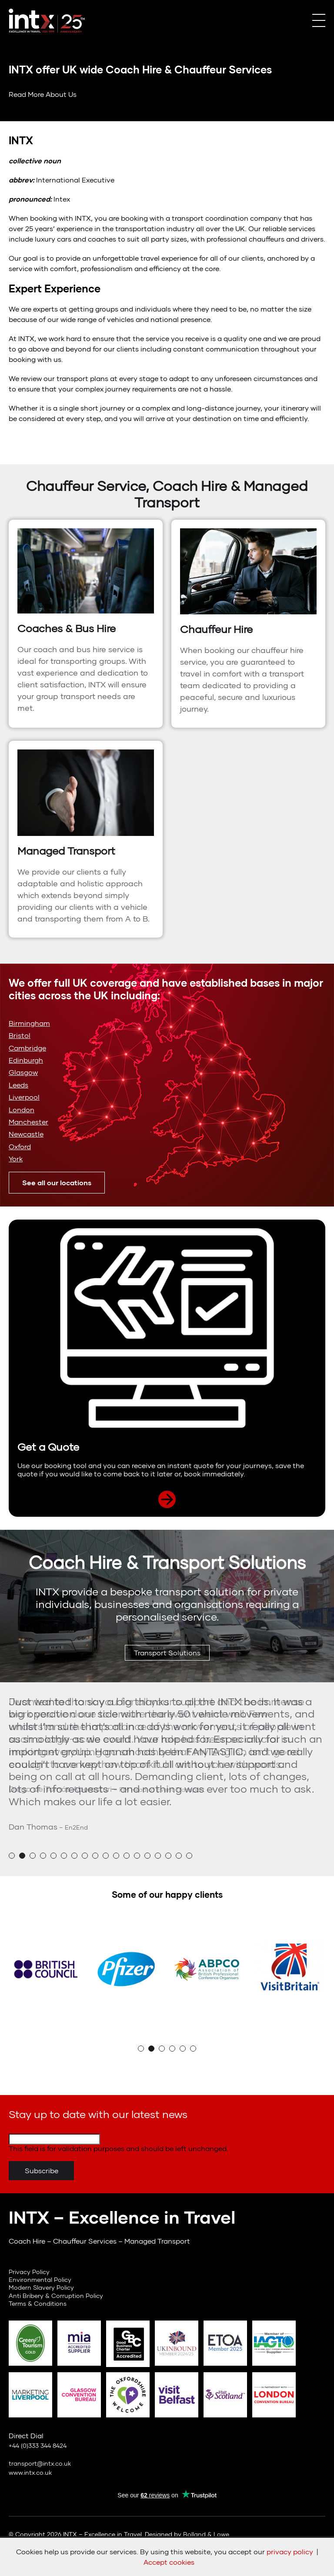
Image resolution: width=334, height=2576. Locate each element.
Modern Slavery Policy (41, 2287)
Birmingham (29, 1023)
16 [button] (168, 1856)
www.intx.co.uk (30, 2472)
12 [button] (127, 1856)
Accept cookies (169, 2562)
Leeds (18, 1085)
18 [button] (189, 1856)
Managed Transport (66, 851)
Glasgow (23, 1072)
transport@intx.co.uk (40, 2463)
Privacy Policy (29, 2271)
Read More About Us (43, 94)
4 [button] (43, 1856)
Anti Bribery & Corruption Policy (56, 2295)
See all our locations (56, 1182)
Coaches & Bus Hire (66, 628)
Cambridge (27, 1048)
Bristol (19, 1035)
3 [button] (33, 1856)
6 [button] (64, 1856)
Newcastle (26, 1134)
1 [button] (12, 1856)
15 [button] (158, 1856)
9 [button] (95, 1856)
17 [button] (179, 1856)
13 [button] (137, 1856)
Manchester (28, 1121)
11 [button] (116, 1856)
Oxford (20, 1146)
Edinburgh (26, 1060)
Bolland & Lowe (206, 2534)
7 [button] (74, 1856)
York (16, 1158)
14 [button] (147, 1856)
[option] (167, 1745)
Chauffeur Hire (216, 629)
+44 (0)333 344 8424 (38, 2445)
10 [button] (106, 1856)
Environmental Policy (40, 2279)
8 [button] (85, 1856)
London (21, 1109)
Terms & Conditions (38, 2303)
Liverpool (24, 1097)
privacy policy (290, 2551)
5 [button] (53, 1856)
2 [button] (22, 1856)
